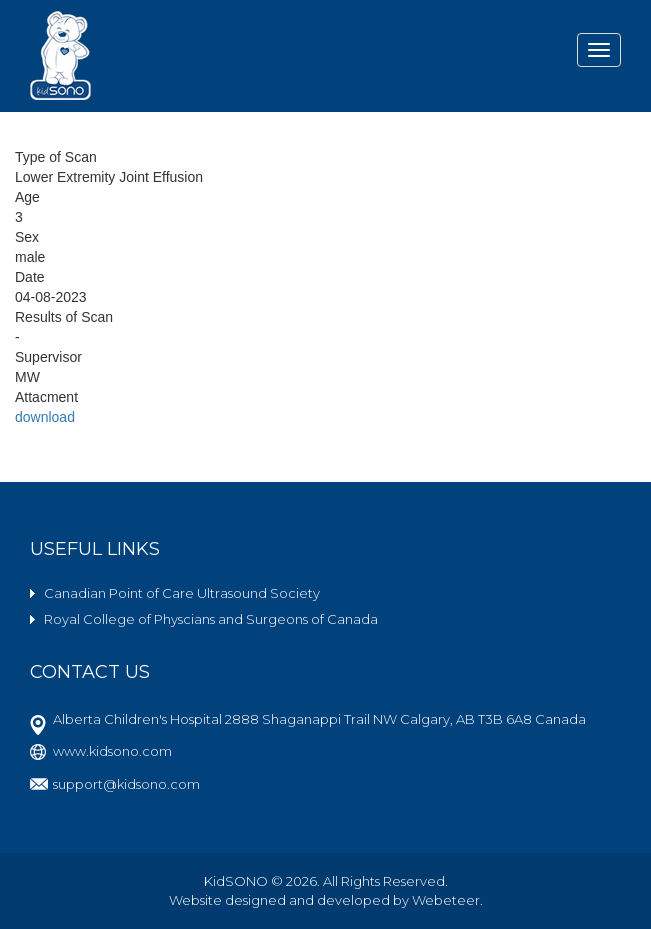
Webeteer (446, 900)
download (45, 417)
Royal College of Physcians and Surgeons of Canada (211, 619)
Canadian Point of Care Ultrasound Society (182, 593)
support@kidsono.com (126, 784)
